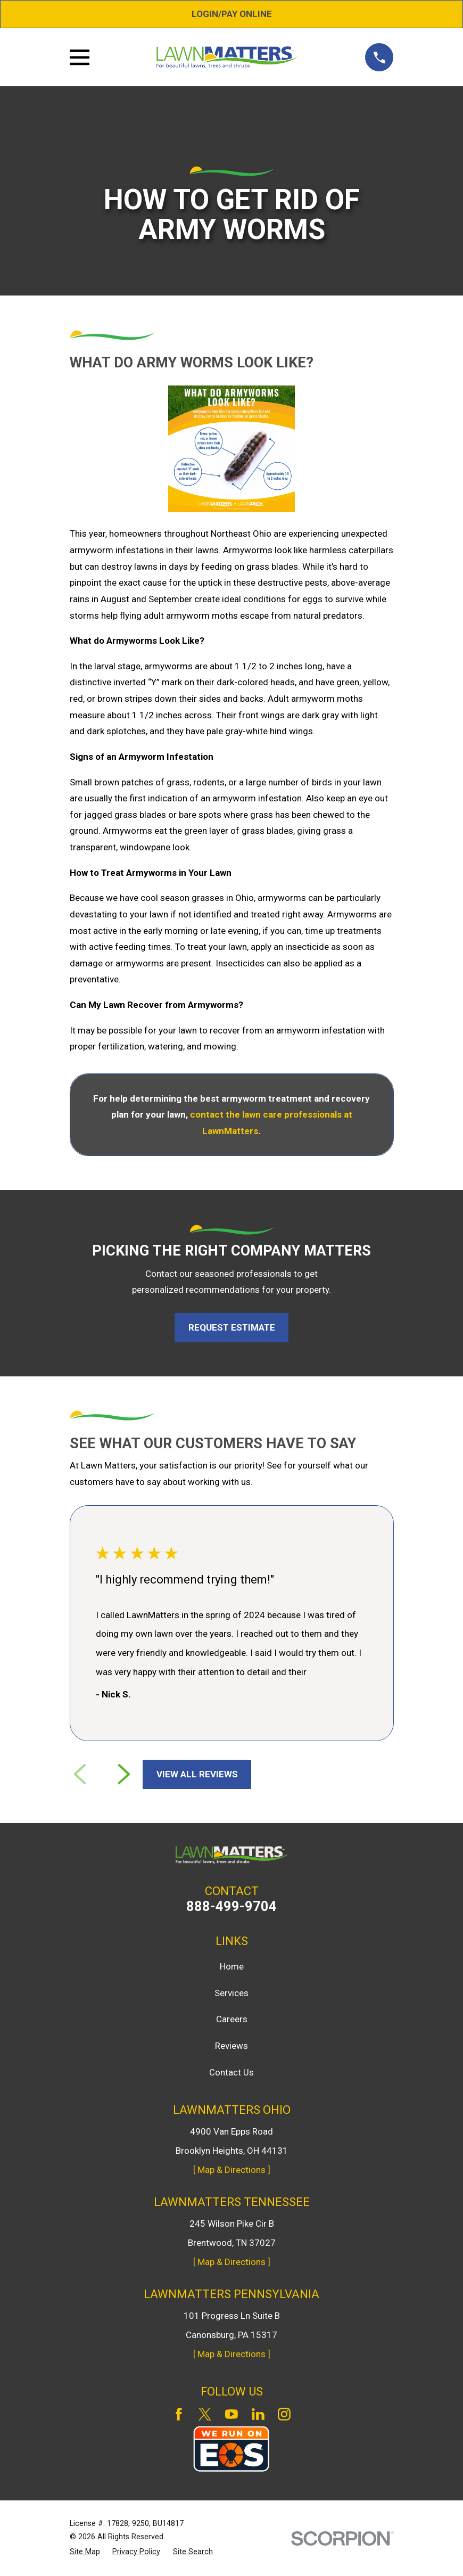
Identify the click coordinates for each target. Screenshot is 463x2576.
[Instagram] (284, 2414)
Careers (231, 2019)
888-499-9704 (231, 1907)
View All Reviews (197, 1774)
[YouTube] (231, 2414)
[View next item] (124, 1774)
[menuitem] (85, 2552)
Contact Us (231, 2072)
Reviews (231, 2045)
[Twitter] (205, 2414)
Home (232, 1966)
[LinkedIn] (258, 2414)
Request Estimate (231, 1327)
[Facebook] (178, 2414)
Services (231, 1993)
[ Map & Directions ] (231, 2169)
